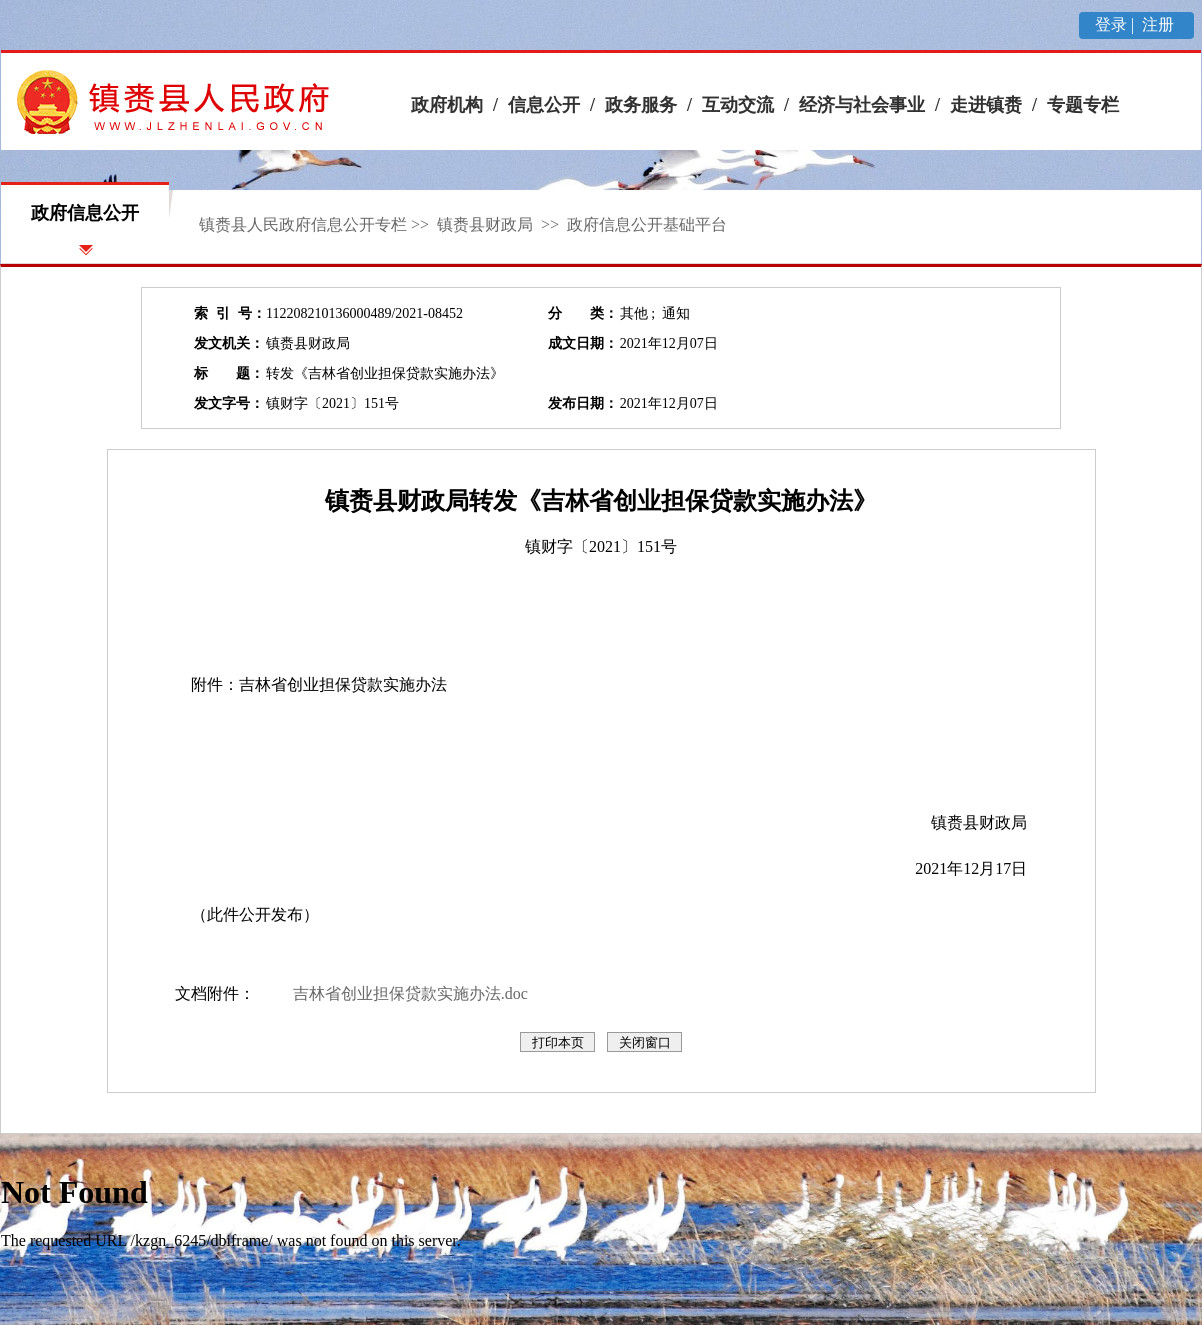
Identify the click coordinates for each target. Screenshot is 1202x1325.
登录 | (1116, 24)
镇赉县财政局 (487, 224)
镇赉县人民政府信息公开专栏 (303, 224)
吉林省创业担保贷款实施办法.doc (410, 993)
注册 (1160, 24)
